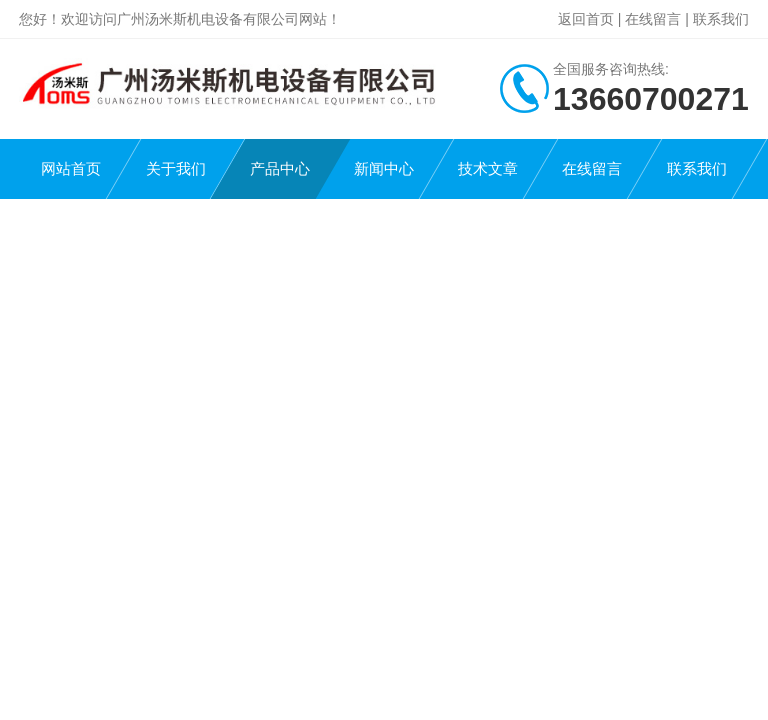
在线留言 (653, 19)
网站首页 (71, 168)
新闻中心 (384, 168)
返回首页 (586, 19)
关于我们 (176, 168)
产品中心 (280, 168)
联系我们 (721, 19)
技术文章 (488, 168)
